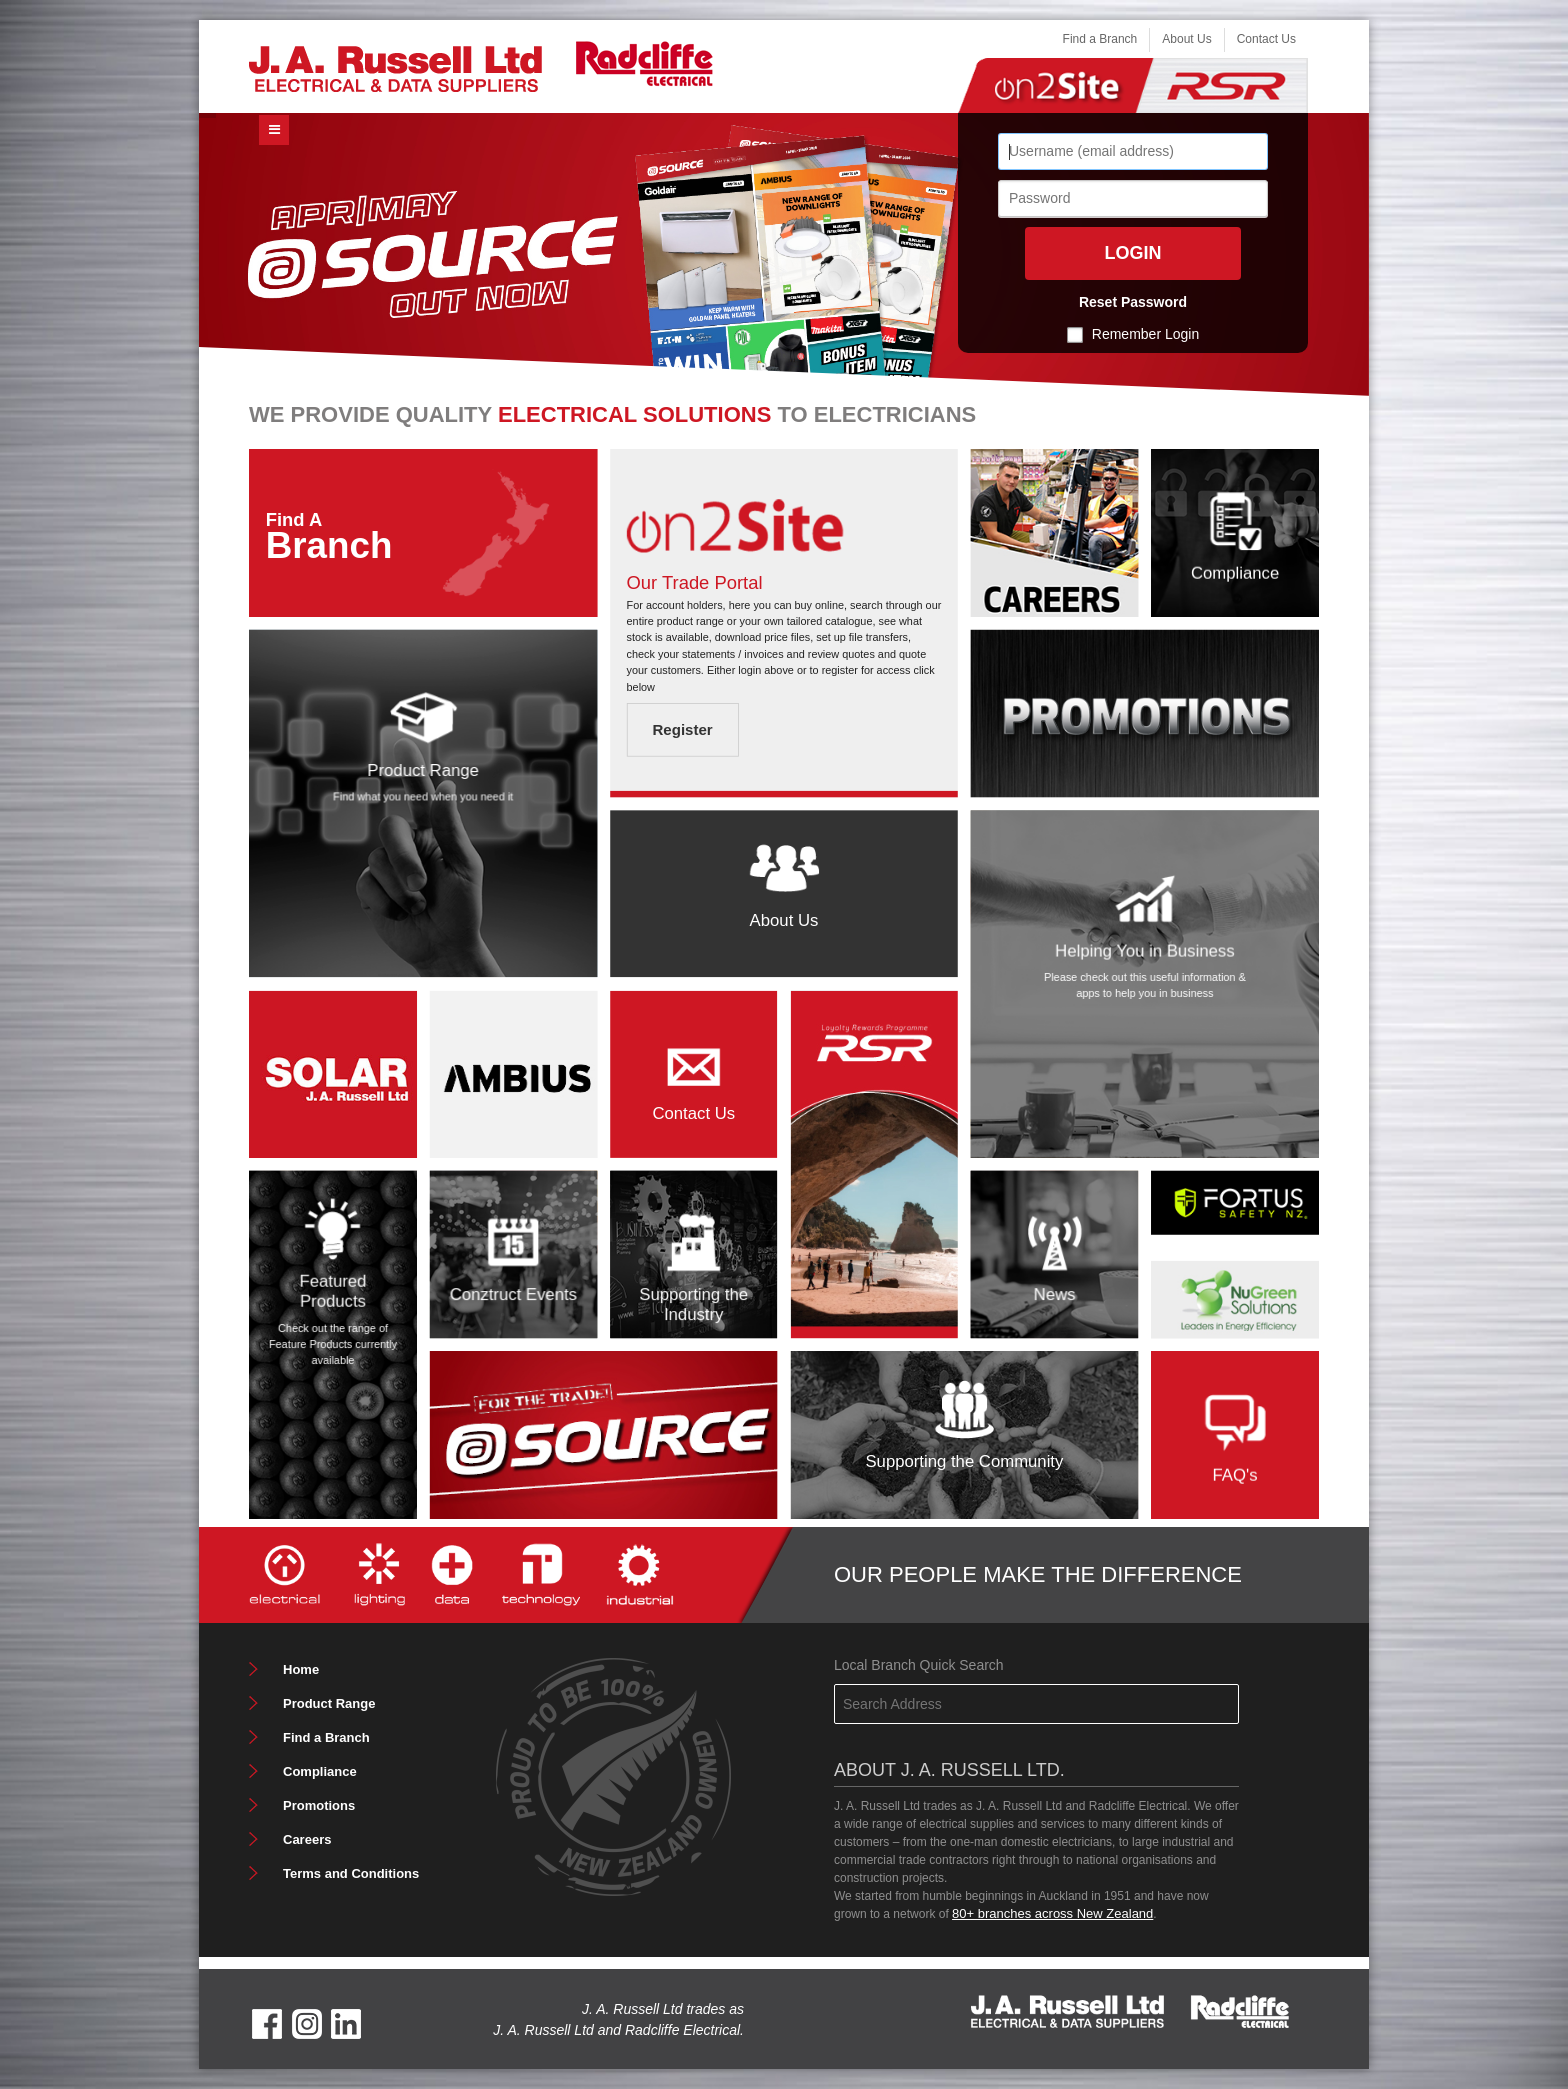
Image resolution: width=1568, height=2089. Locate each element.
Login (1133, 253)
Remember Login (1145, 334)
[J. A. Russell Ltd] (395, 67)
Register (682, 730)
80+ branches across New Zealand (1052, 1913)
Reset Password (1133, 302)
